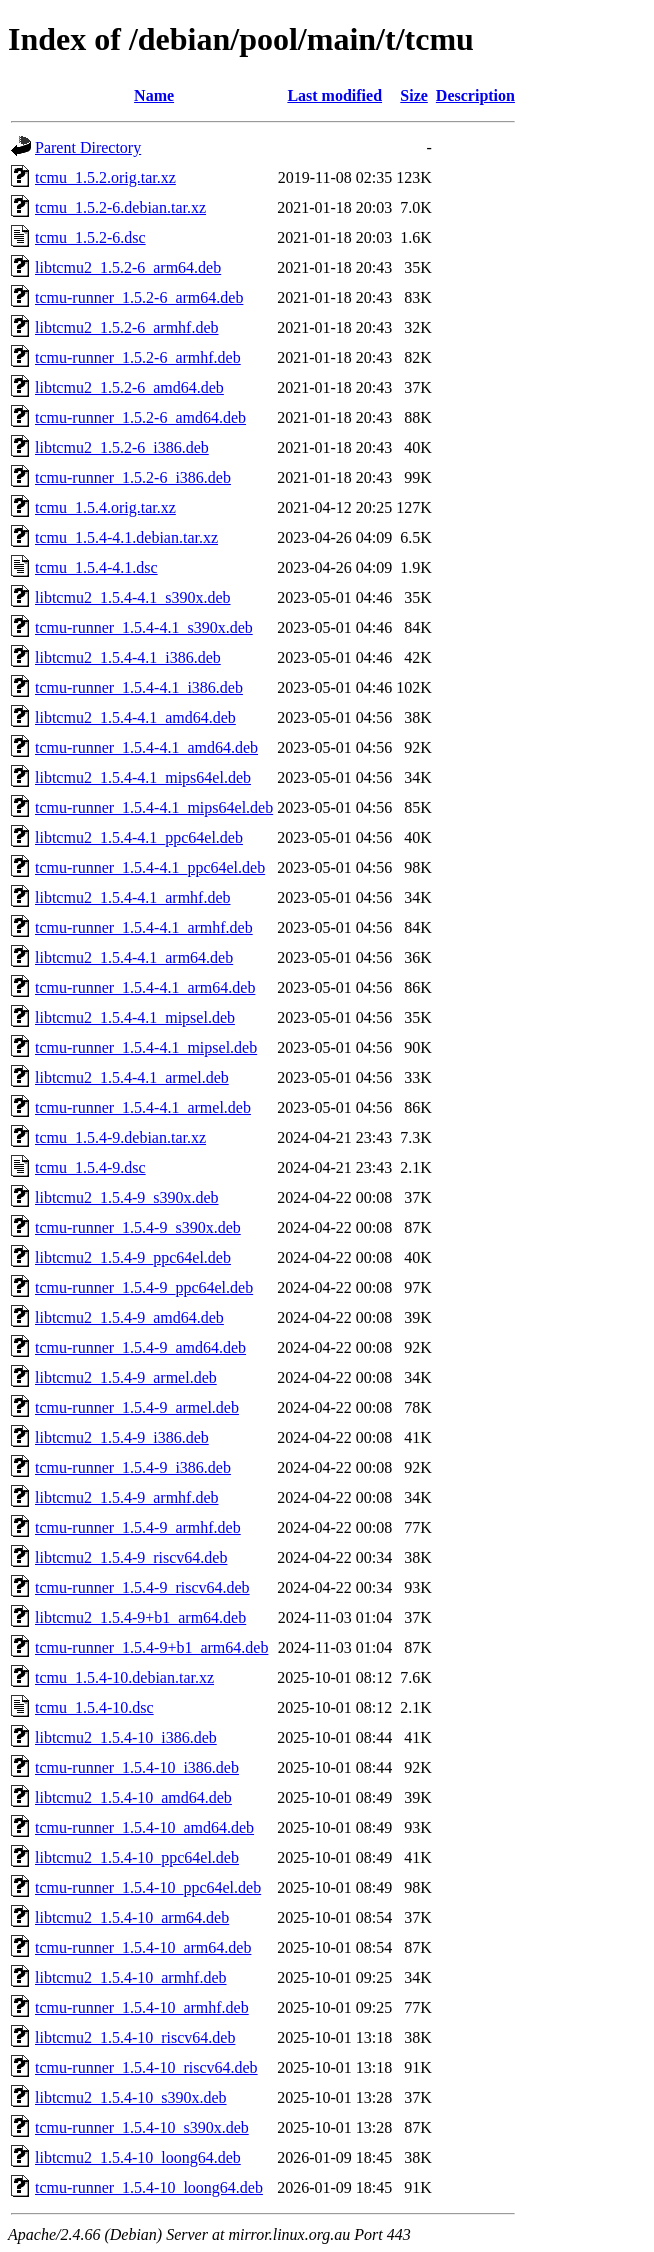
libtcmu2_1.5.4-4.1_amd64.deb (135, 717)
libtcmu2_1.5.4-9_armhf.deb (127, 1497)
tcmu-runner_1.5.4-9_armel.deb (137, 1407)
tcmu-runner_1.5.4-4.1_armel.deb (143, 1107)
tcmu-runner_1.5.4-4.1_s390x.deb (144, 627)
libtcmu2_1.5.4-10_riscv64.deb (135, 2037)
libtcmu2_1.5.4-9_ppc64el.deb (133, 1257)
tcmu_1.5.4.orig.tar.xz (105, 507)
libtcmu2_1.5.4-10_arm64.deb (132, 1917)
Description (475, 95)
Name (154, 95)
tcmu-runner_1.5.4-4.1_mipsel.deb (146, 1047)
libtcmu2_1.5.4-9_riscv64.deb (131, 1557)
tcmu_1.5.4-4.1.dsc (96, 567)
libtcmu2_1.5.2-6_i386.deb (122, 447)
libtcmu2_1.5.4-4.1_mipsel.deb (135, 1017)
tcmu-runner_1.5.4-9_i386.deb (133, 1467)
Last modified (334, 95)
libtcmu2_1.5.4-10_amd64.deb (133, 1797)
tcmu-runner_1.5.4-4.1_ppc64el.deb (150, 867)
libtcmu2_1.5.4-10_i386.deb (126, 1737)
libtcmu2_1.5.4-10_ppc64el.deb (137, 1857)
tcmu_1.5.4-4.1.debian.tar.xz (126, 537)
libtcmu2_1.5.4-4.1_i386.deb (128, 657)
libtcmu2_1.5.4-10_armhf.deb (131, 1977)
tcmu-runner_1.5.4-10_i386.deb (137, 1767)
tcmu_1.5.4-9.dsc (90, 1167)
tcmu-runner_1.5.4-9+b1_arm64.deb (151, 1647)
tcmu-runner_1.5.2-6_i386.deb (133, 477)
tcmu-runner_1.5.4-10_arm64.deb (143, 1947)
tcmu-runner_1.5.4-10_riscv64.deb (146, 2067)
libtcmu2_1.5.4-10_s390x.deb (131, 2097)
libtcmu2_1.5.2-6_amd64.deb (129, 387)
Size (414, 95)
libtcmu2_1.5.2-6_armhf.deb (127, 327)
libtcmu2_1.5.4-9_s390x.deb (127, 1197)
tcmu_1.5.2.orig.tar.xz (105, 177)
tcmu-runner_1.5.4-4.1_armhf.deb (144, 927)
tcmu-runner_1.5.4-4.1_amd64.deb (146, 747)
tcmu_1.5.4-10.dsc (94, 1707)
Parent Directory (88, 147)
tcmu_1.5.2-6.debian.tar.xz (120, 207)
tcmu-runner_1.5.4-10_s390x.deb (142, 2127)
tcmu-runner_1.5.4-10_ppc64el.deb (148, 1887)
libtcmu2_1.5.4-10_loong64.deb (138, 2157)
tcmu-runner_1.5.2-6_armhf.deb (138, 357)
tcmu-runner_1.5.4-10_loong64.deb (149, 2187)
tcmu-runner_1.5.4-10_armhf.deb (142, 2007)
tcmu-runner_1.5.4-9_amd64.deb (140, 1347)
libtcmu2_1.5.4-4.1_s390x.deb (133, 597)
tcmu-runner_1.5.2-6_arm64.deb (139, 297)
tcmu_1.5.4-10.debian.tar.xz (124, 1677)
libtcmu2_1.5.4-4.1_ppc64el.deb (139, 837)
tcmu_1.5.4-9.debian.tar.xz (120, 1137)
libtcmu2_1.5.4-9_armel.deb (126, 1377)
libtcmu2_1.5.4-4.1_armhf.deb (133, 897)
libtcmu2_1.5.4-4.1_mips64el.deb (143, 777)
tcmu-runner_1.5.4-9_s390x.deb (138, 1227)
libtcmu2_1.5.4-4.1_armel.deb (132, 1077)
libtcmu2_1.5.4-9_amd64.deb (129, 1317)
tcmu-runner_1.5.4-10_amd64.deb (144, 1827)
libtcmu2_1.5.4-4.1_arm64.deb (134, 957)
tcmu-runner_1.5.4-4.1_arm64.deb (145, 987)
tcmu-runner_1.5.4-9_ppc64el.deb (144, 1287)
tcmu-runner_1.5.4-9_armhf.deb (138, 1527)
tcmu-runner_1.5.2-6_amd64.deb (140, 417)
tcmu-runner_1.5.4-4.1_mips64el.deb (154, 807)
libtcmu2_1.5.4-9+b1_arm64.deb (140, 1617)
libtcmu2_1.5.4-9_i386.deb (122, 1437)
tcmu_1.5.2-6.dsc (90, 237)
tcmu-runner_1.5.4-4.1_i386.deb (139, 687)
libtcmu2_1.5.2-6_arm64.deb (128, 267)
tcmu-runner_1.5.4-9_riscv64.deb (142, 1587)
